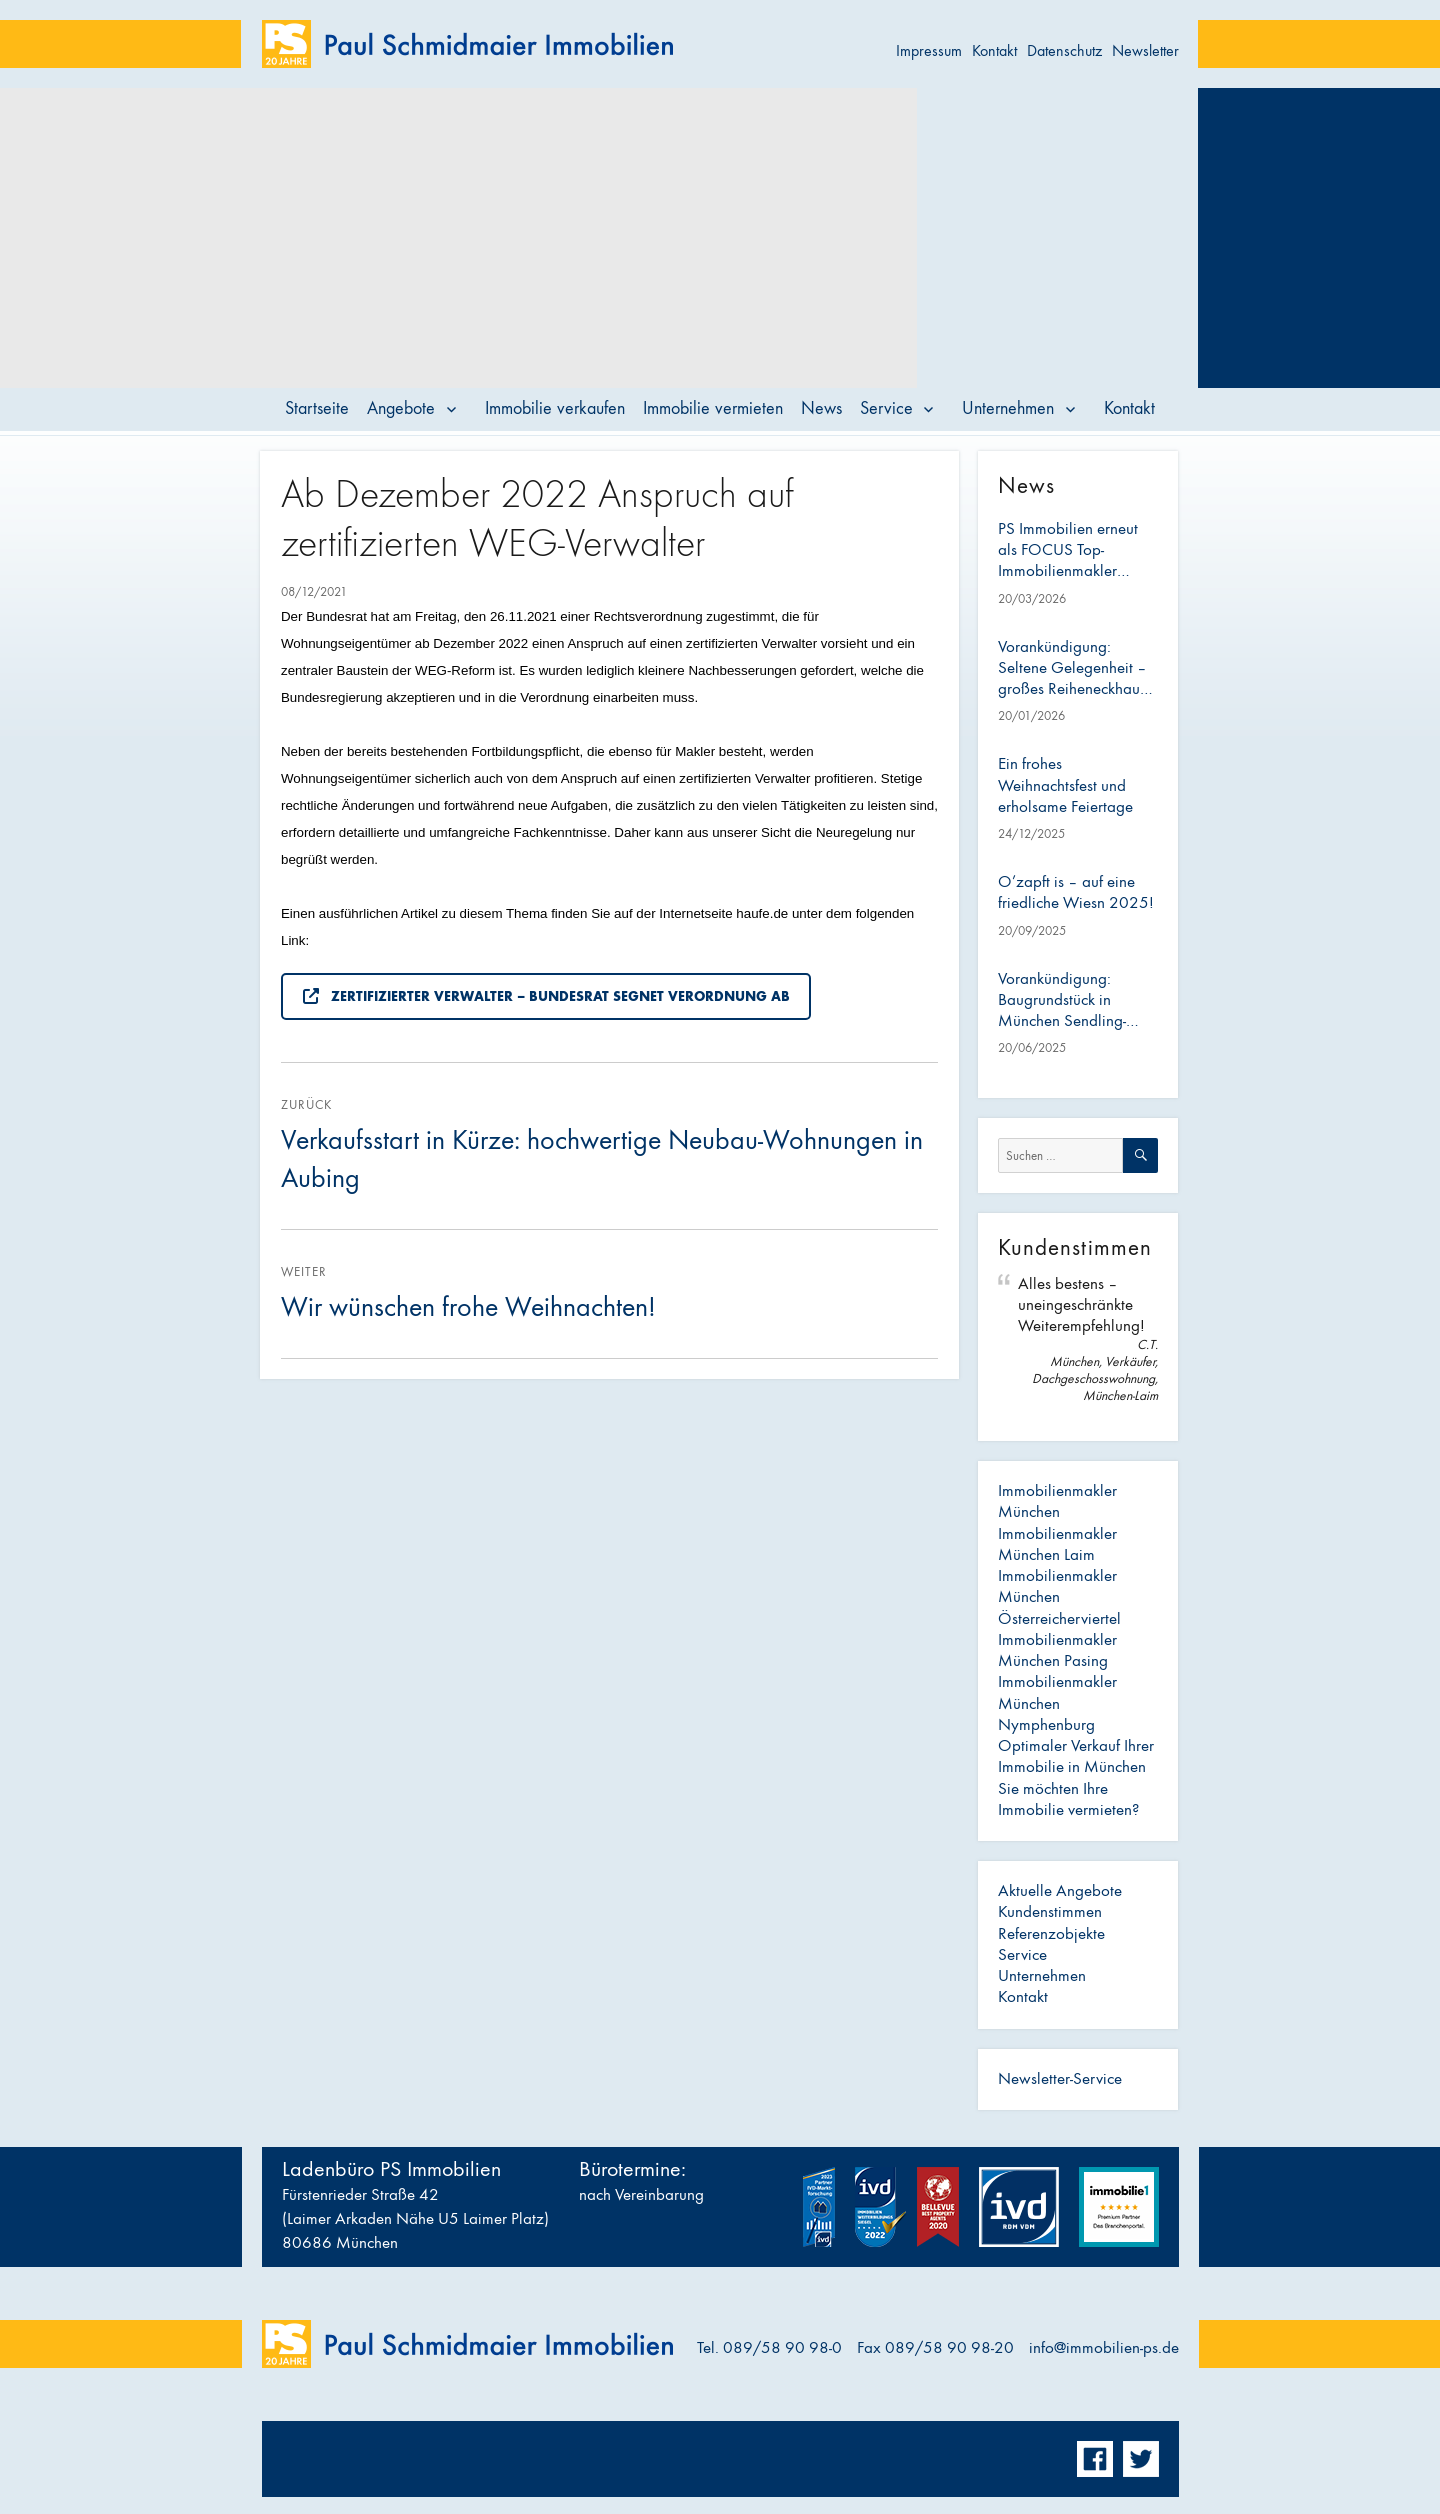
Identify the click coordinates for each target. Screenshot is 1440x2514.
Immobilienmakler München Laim (1057, 1544)
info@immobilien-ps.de (1104, 2348)
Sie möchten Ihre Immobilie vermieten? (1068, 1799)
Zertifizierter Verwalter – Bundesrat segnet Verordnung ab (546, 996)
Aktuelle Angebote (1060, 1891)
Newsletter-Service (1060, 2079)
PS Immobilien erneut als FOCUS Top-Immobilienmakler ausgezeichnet (1068, 551)
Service (886, 408)
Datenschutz (1064, 50)
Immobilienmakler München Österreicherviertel (1059, 1597)
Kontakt (994, 50)
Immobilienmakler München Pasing (1057, 1650)
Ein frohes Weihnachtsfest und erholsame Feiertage (1065, 785)
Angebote (401, 408)
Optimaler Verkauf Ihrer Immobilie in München (1076, 1756)
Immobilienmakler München (1057, 1501)
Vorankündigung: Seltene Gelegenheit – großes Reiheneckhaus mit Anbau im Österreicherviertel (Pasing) (1072, 669)
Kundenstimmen (1050, 1912)
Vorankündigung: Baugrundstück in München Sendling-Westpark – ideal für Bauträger (1066, 1001)
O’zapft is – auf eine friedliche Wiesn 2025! (1076, 892)
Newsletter (1145, 50)
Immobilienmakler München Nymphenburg (1057, 1703)
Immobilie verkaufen (555, 408)
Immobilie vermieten (713, 408)
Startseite (317, 408)
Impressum (929, 50)
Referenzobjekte (1051, 1934)
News (821, 408)
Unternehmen (1008, 408)
